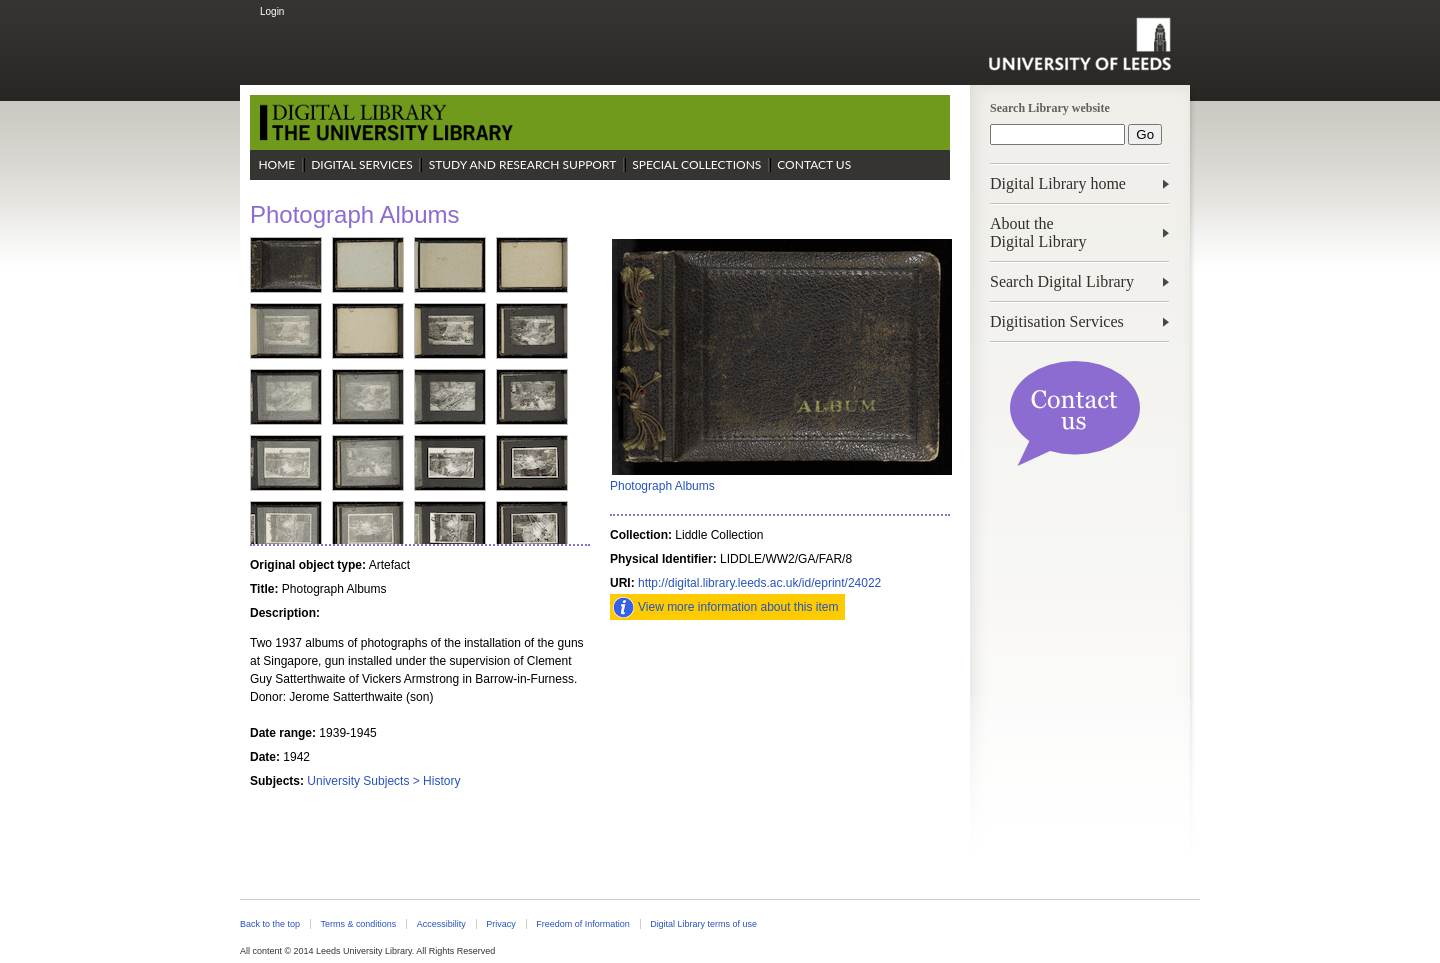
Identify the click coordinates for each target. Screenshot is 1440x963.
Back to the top (270, 924)
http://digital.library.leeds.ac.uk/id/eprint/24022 (759, 583)
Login (272, 11)
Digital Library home (1058, 183)
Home (276, 164)
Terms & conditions (358, 924)
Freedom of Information (582, 924)
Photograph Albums (662, 486)
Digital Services (362, 164)
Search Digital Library (1062, 281)
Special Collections (696, 164)
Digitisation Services (1057, 321)
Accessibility (441, 924)
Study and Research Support (523, 164)
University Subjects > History (383, 781)
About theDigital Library (1038, 232)
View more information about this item (738, 607)
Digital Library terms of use (703, 924)
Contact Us (814, 164)
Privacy (500, 924)
